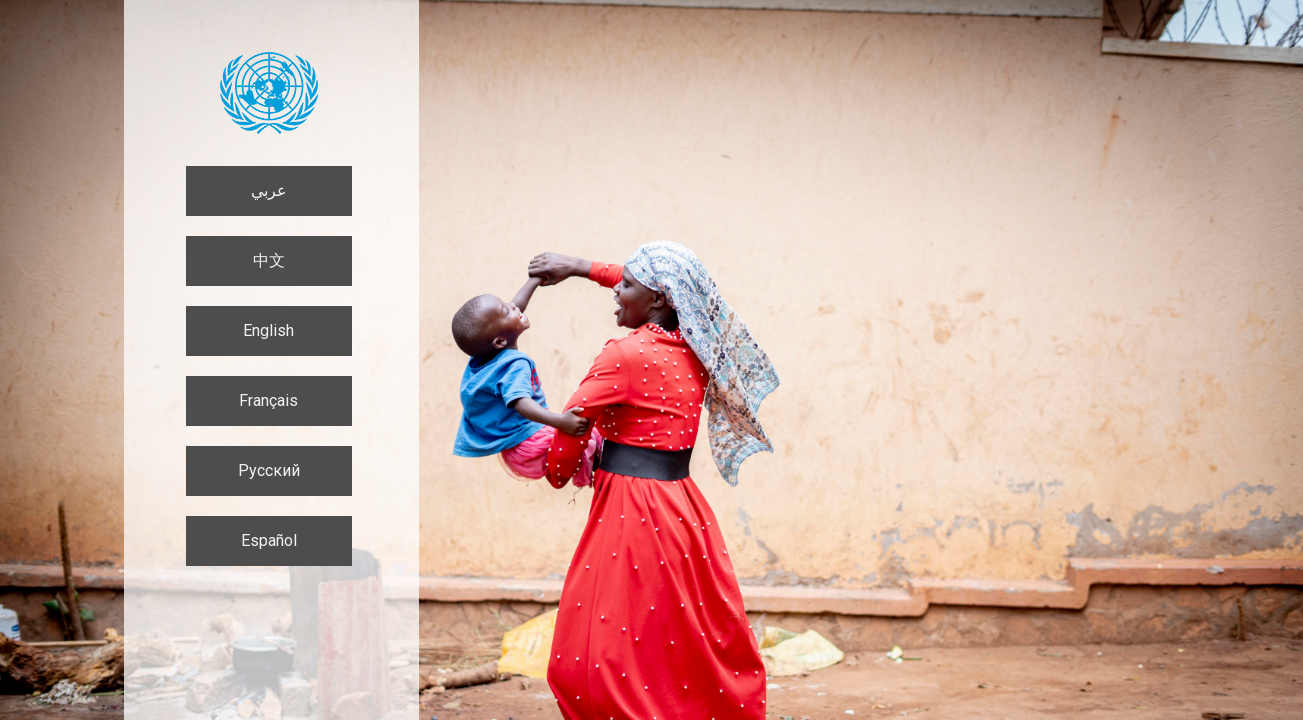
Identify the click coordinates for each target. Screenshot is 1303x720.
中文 (269, 260)
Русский (269, 470)
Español (269, 540)
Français (268, 400)
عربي (269, 190)
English (268, 330)
